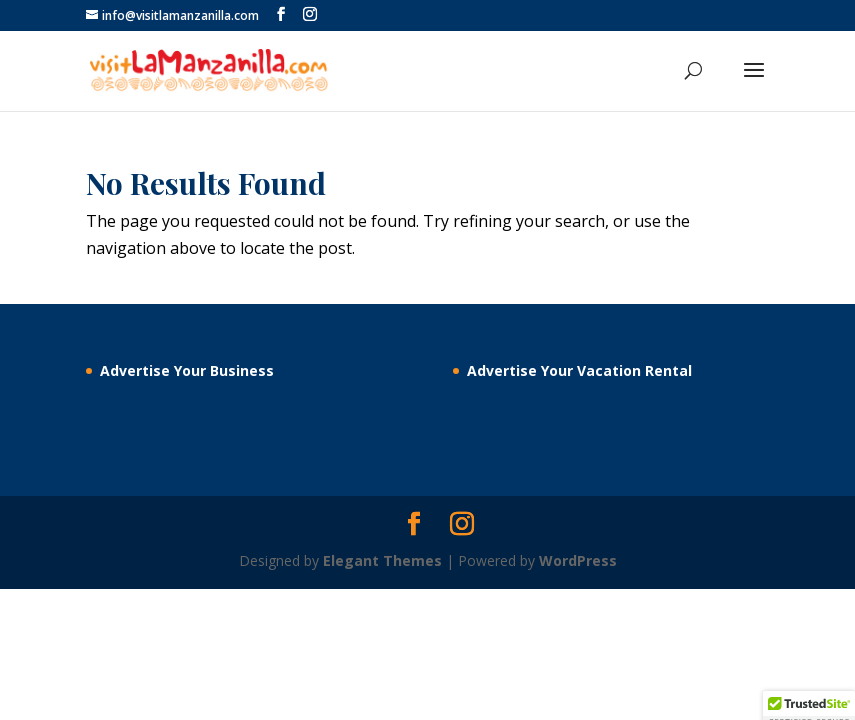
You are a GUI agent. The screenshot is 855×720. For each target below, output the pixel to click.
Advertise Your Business (187, 370)
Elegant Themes (382, 560)
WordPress (578, 560)
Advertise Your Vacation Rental (579, 370)
